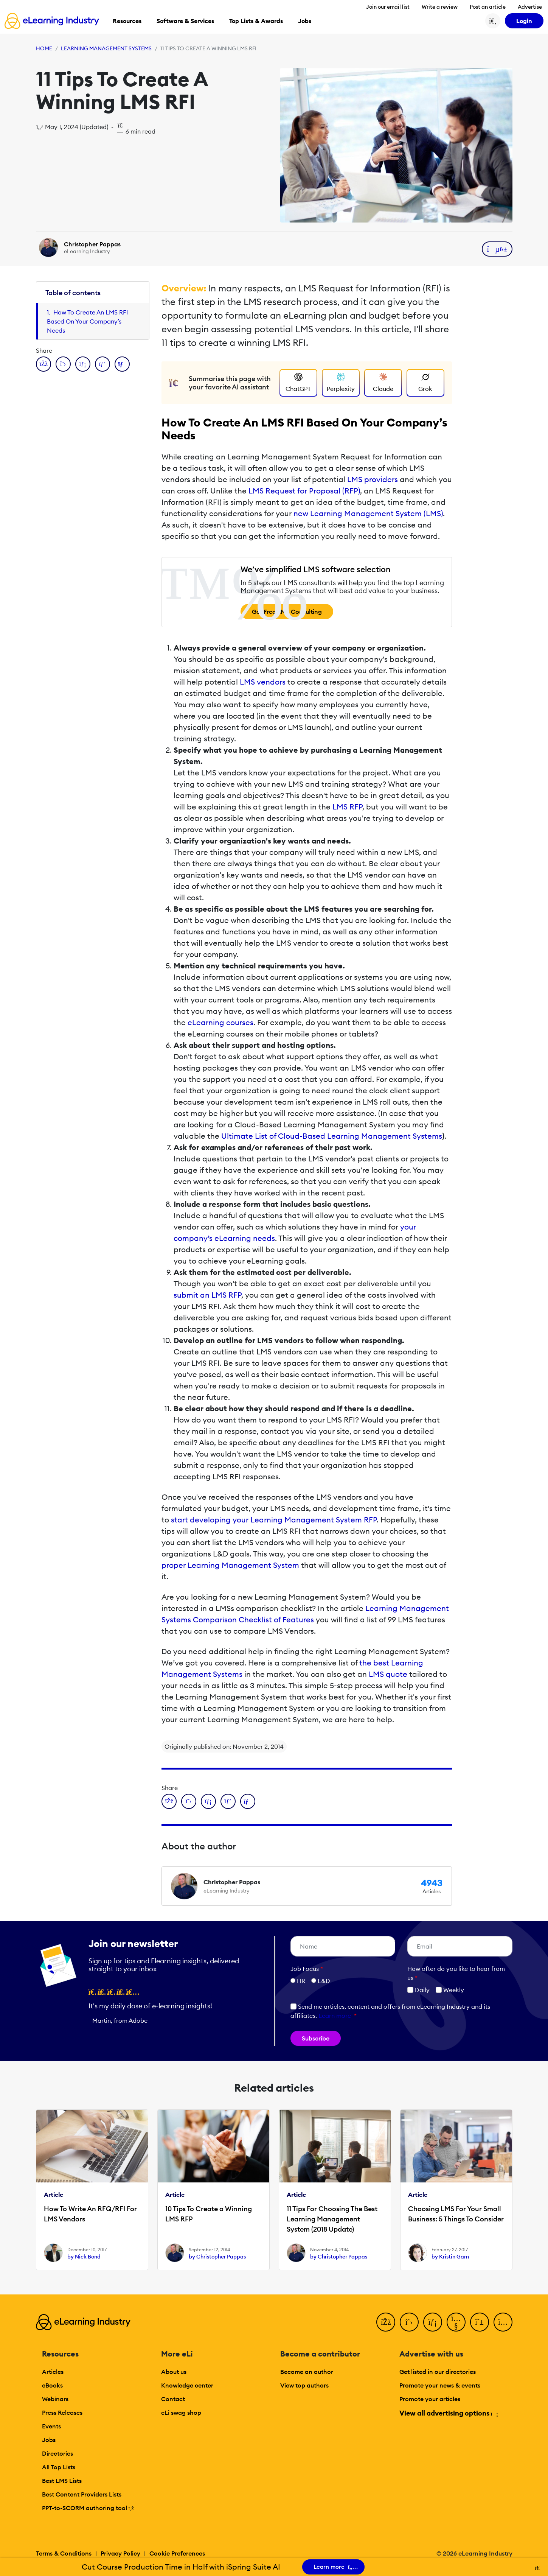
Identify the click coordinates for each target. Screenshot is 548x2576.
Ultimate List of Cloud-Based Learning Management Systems (331, 1136)
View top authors (304, 2385)
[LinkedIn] (432, 2322)
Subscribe (315, 2038)
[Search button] (492, 20)
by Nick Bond (84, 2256)
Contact (173, 2399)
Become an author (306, 2371)
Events (51, 2426)
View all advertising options (448, 2413)
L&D (324, 1981)
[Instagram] (503, 2322)
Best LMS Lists (62, 2480)
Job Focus (306, 1968)
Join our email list (388, 6)
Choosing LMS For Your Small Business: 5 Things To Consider (456, 2213)
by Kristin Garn (450, 2256)
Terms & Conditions (64, 2553)
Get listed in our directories (437, 2371)
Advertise (530, 6)
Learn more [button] (334, 2015)
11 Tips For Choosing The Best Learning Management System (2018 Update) (332, 2219)
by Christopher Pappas (217, 2256)
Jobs (49, 2440)
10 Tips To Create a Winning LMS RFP (208, 2213)
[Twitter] (409, 2322)
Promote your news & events (439, 2385)
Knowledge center (187, 2385)
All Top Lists (58, 2467)
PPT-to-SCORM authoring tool (88, 2508)
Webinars (55, 2399)
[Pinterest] (479, 2322)
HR (301, 1981)
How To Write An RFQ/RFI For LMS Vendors (90, 2213)
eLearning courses (220, 1022)
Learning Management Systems (106, 48)
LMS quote (388, 1674)
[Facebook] (385, 2322)
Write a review (440, 6)
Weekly (450, 1990)
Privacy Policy (120, 2553)
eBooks (52, 2385)
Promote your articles (429, 2399)
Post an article (488, 6)
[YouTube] (456, 2322)
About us (173, 2371)
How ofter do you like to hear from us (456, 1973)
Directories (57, 2453)
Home (44, 48)
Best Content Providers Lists (81, 2494)
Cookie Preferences (177, 2553)
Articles (53, 2371)
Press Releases (62, 2412)
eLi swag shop (181, 2412)
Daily (418, 1990)
